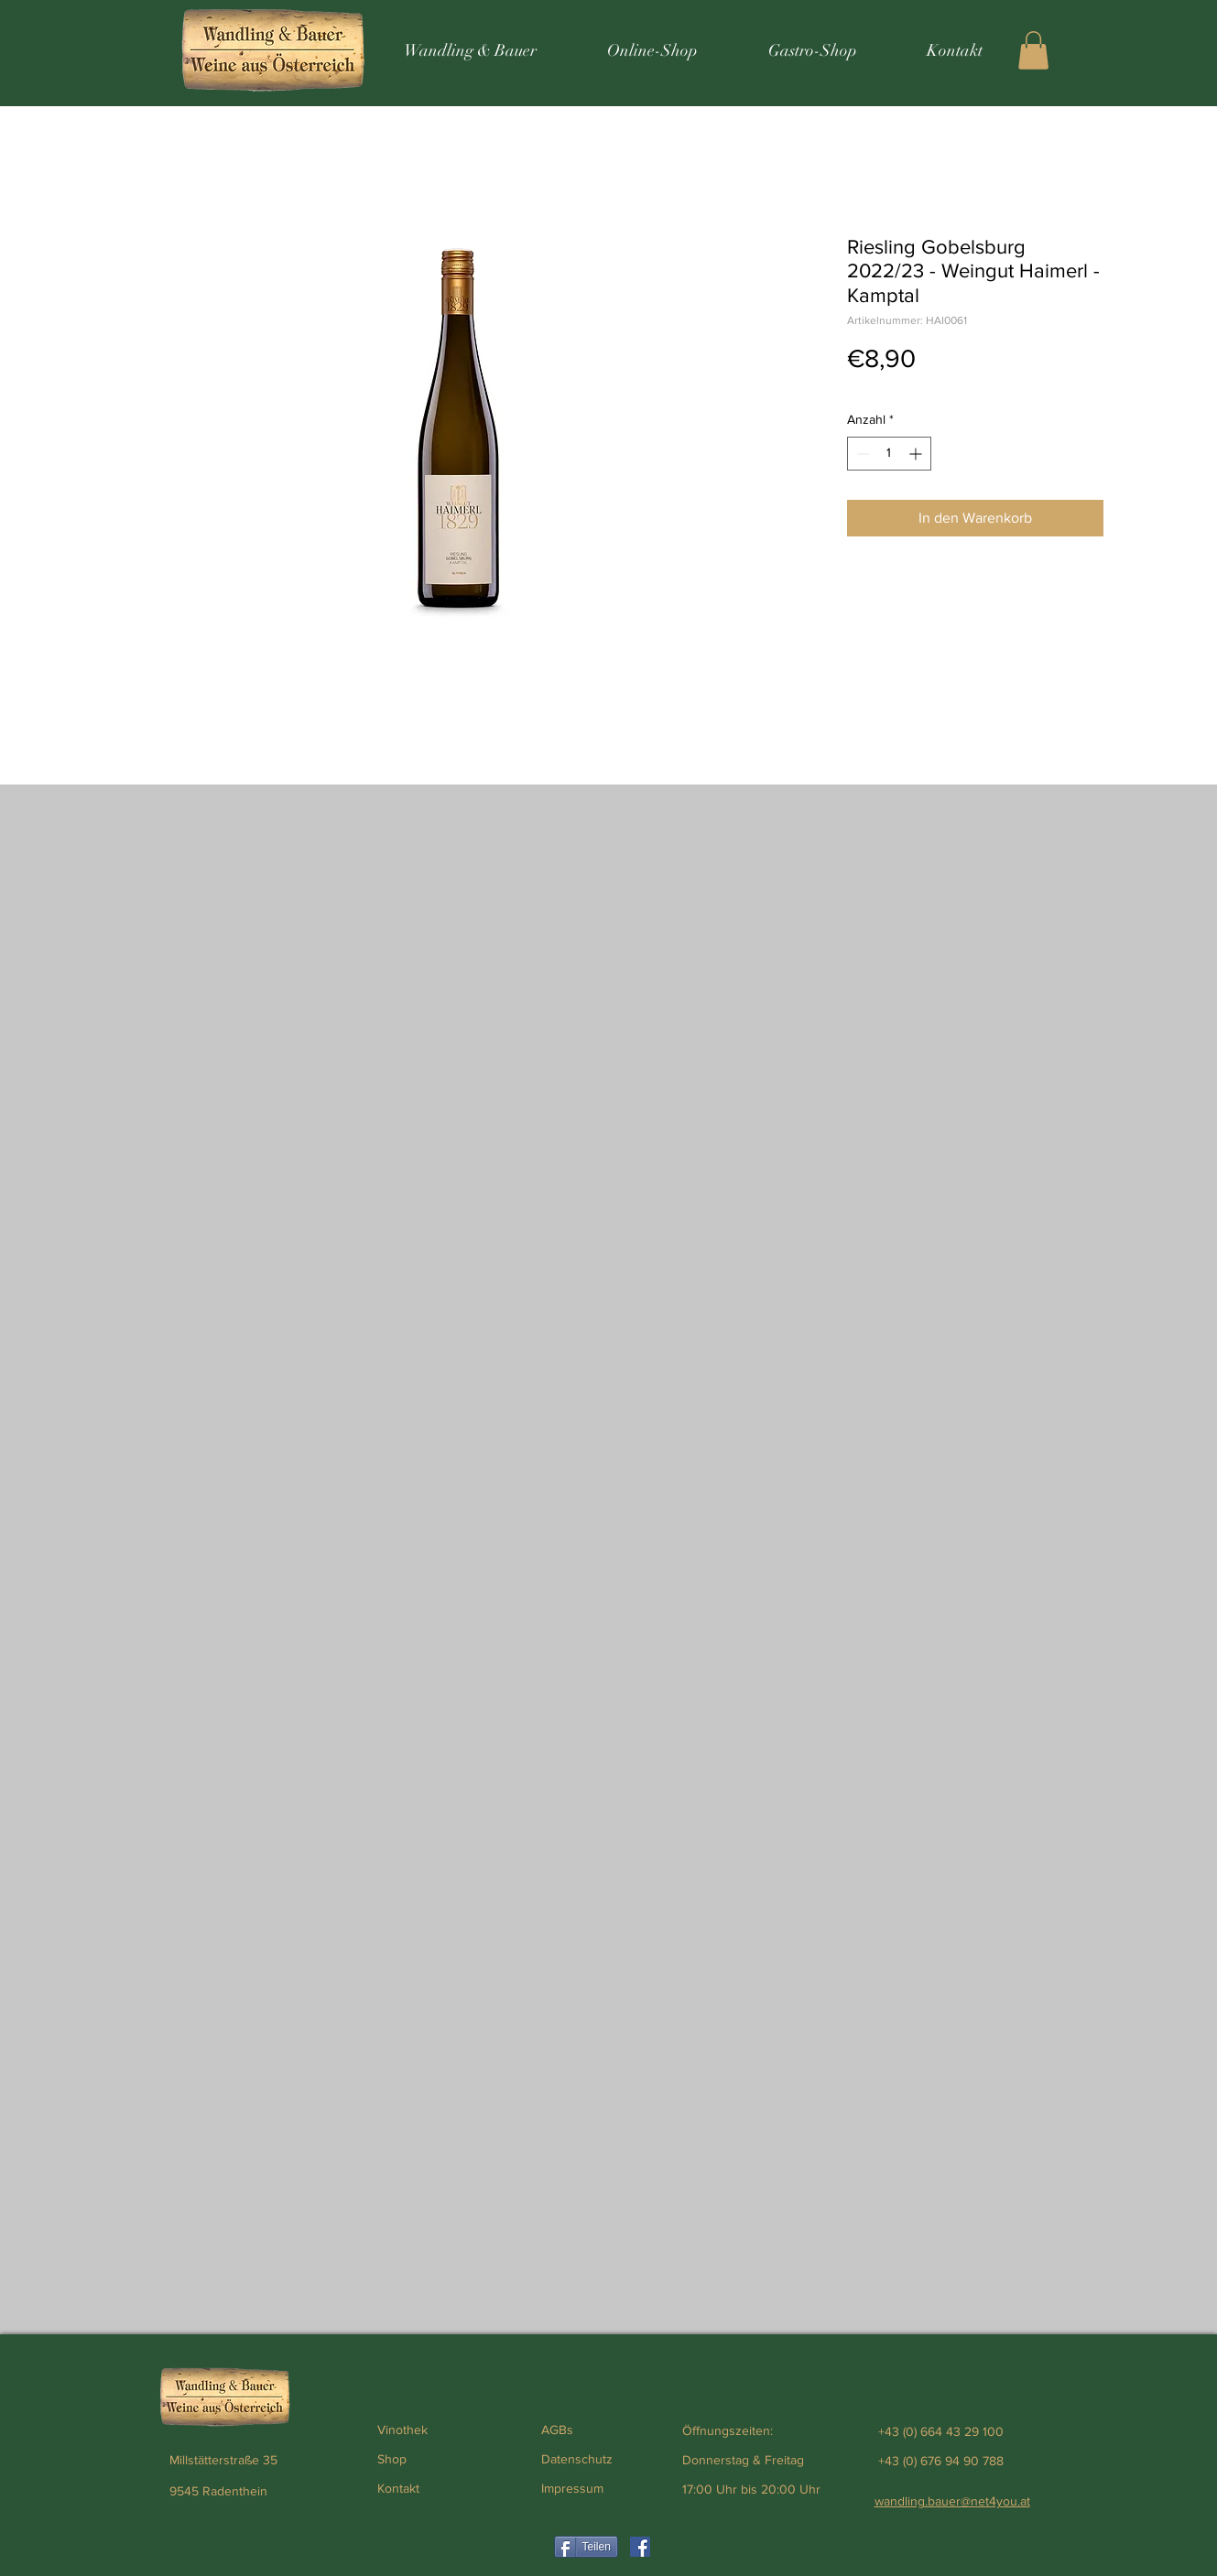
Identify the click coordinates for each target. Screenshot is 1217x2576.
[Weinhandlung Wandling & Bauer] (640, 2547)
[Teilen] (586, 2547)
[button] (1033, 50)
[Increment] (917, 454)
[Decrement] (861, 454)
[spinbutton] (889, 454)
